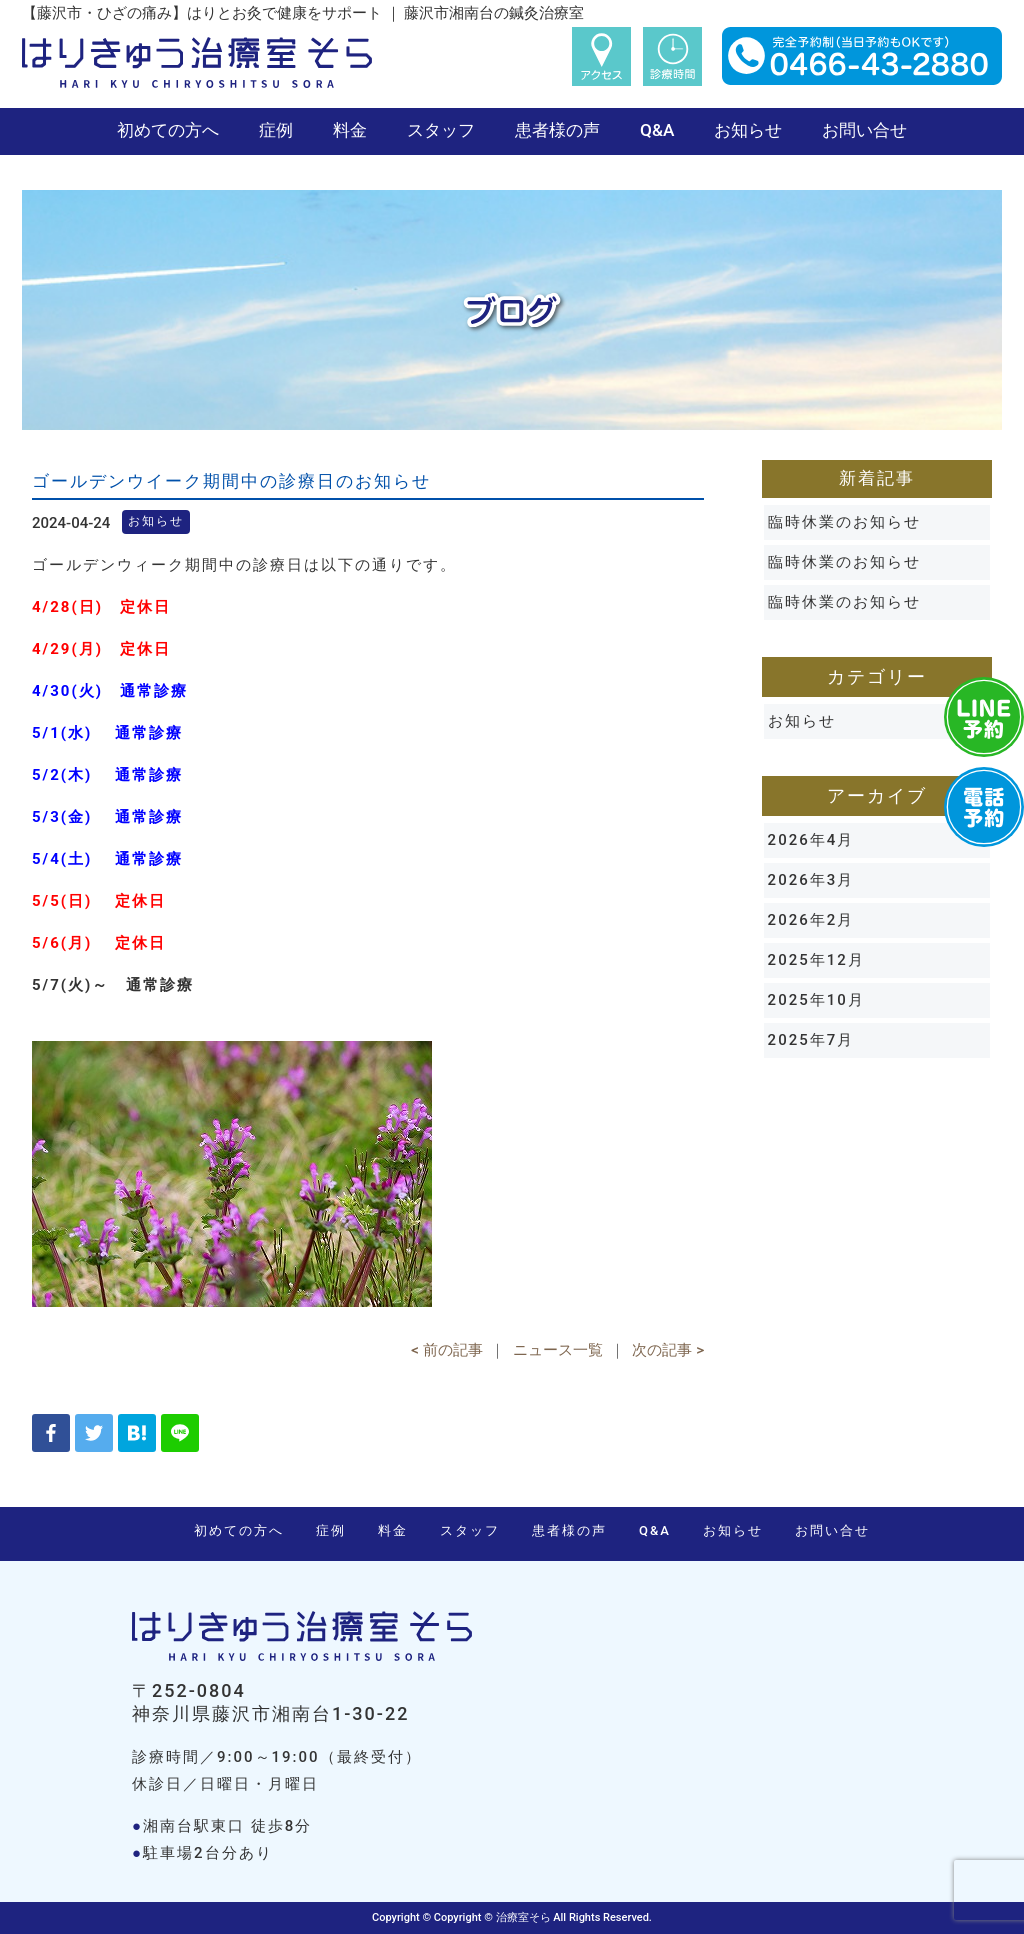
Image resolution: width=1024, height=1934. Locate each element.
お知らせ (748, 130)
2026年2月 (811, 920)
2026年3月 (811, 880)
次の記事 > (668, 1350)
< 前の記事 (446, 1350)
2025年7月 (811, 1040)
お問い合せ (864, 130)
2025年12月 (816, 960)
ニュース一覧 (558, 1350)
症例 (276, 130)
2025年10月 (816, 1000)
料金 (350, 130)
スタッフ (441, 130)
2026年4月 (811, 840)
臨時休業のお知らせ (844, 522)
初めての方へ (168, 130)
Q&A (657, 130)
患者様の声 (557, 130)
